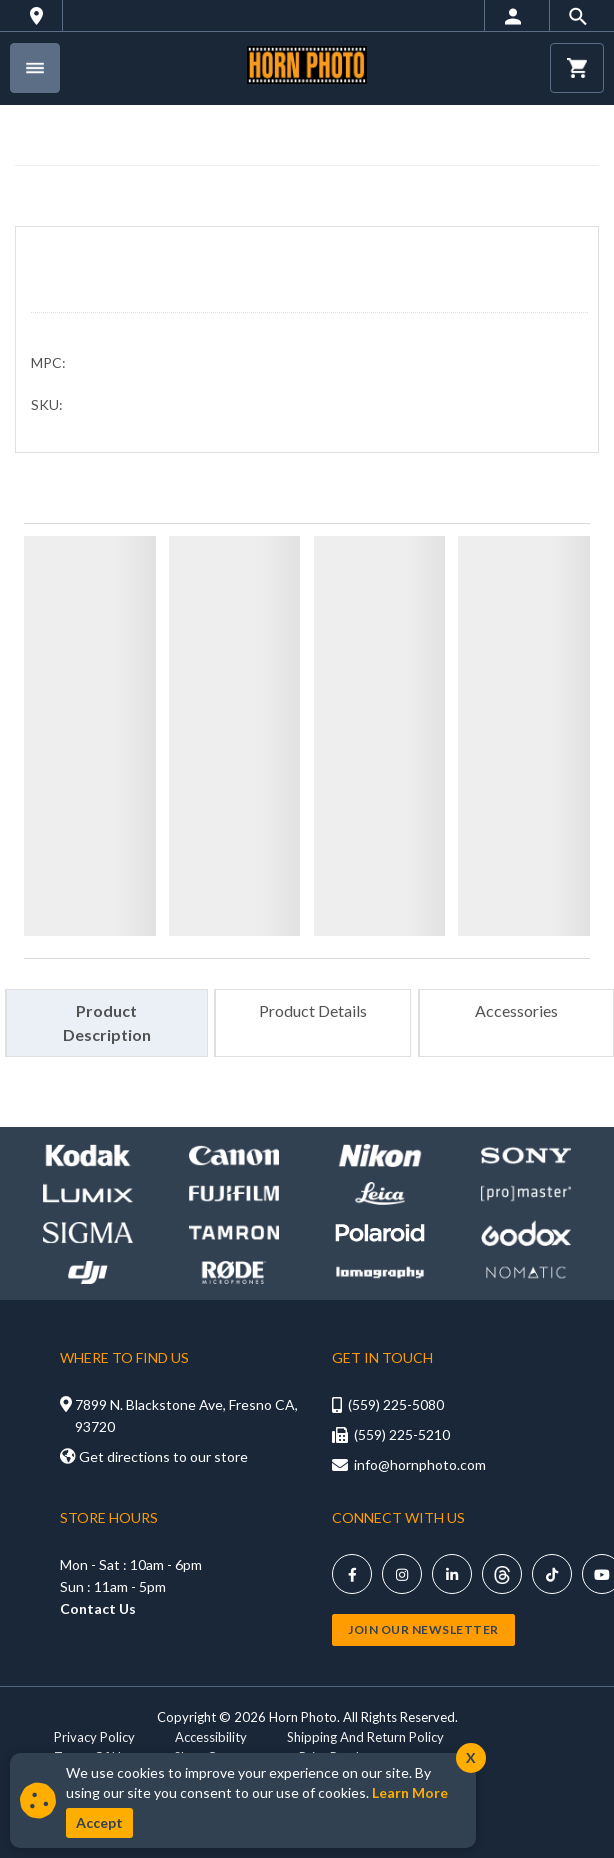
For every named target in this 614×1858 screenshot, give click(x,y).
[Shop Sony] (526, 1155)
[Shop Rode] (234, 1272)
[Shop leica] (380, 1193)
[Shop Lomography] (380, 1272)
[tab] (106, 1023)
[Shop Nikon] (380, 1155)
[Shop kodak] (88, 1155)
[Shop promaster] (526, 1193)
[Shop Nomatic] (526, 1272)
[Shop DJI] (88, 1272)
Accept (99, 1822)
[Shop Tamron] (234, 1232)
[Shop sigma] (88, 1232)
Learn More (410, 1792)
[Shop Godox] (526, 1233)
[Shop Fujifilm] (234, 1193)
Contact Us (98, 1608)
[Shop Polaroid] (380, 1232)
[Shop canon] (234, 1155)
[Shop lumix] (88, 1193)
